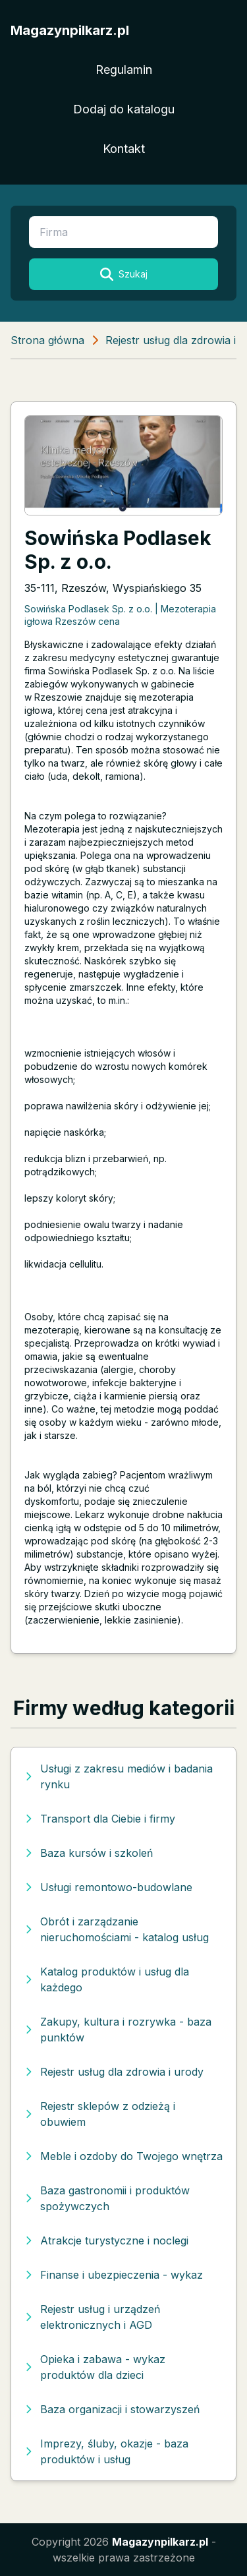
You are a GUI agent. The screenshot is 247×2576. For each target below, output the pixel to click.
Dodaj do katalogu (124, 109)
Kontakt (124, 149)
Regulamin (124, 69)
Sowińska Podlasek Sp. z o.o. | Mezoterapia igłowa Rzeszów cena (120, 615)
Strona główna (47, 340)
